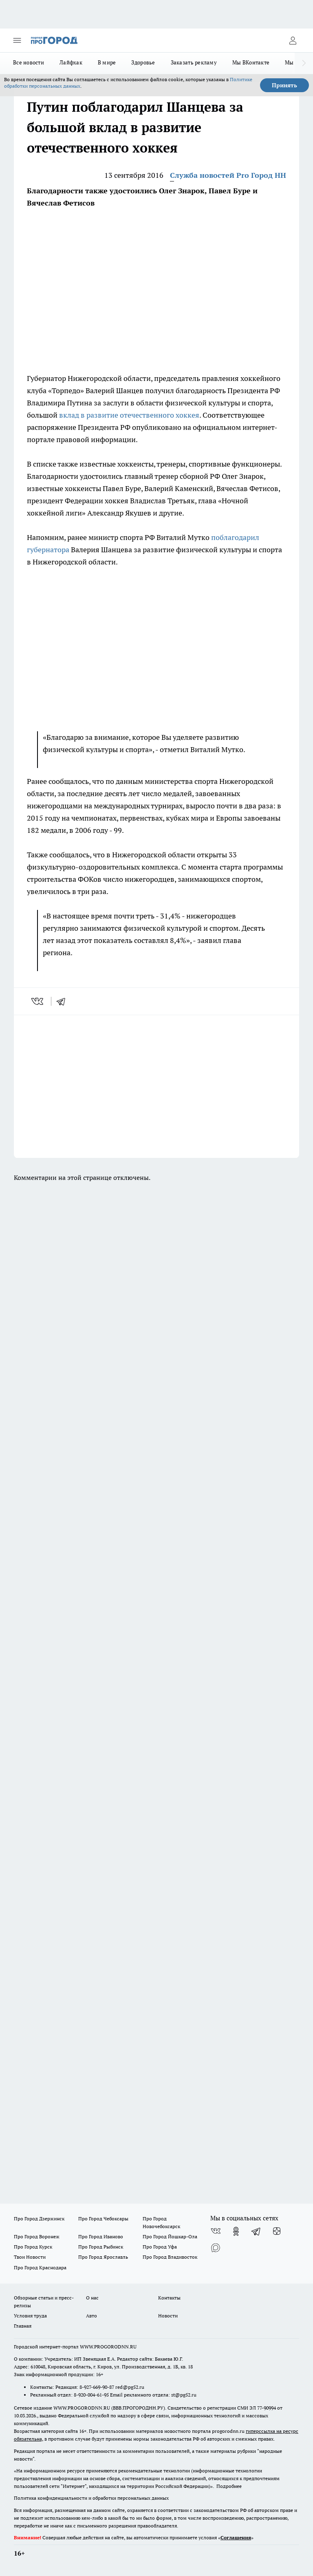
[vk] (38, 1001)
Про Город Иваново (100, 2236)
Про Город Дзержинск (39, 2218)
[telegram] (63, 1001)
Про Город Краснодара (40, 2267)
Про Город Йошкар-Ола (170, 2236)
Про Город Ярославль (103, 2257)
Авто (91, 2316)
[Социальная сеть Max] (215, 2248)
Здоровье (143, 62)
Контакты (169, 2298)
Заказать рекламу (194, 62)
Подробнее (229, 2486)
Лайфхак (71, 62)
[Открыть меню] (17, 40)
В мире (107, 62)
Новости (168, 2316)
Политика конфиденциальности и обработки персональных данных (91, 2498)
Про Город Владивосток (170, 2257)
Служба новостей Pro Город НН (228, 175)
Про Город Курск (33, 2247)
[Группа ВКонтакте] (215, 2231)
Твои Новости (30, 2257)
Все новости (28, 62)
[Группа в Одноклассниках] (236, 2231)
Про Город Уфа (160, 2247)
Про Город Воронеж (37, 2236)
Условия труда (30, 2316)
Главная (22, 2326)
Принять (284, 85)
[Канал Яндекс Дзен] (277, 2231)
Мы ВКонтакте (250, 62)
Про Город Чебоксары (103, 2218)
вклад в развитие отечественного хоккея (129, 415)
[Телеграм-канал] (256, 2231)
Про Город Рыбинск (100, 2247)
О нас (92, 2298)
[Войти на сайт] (292, 40)
